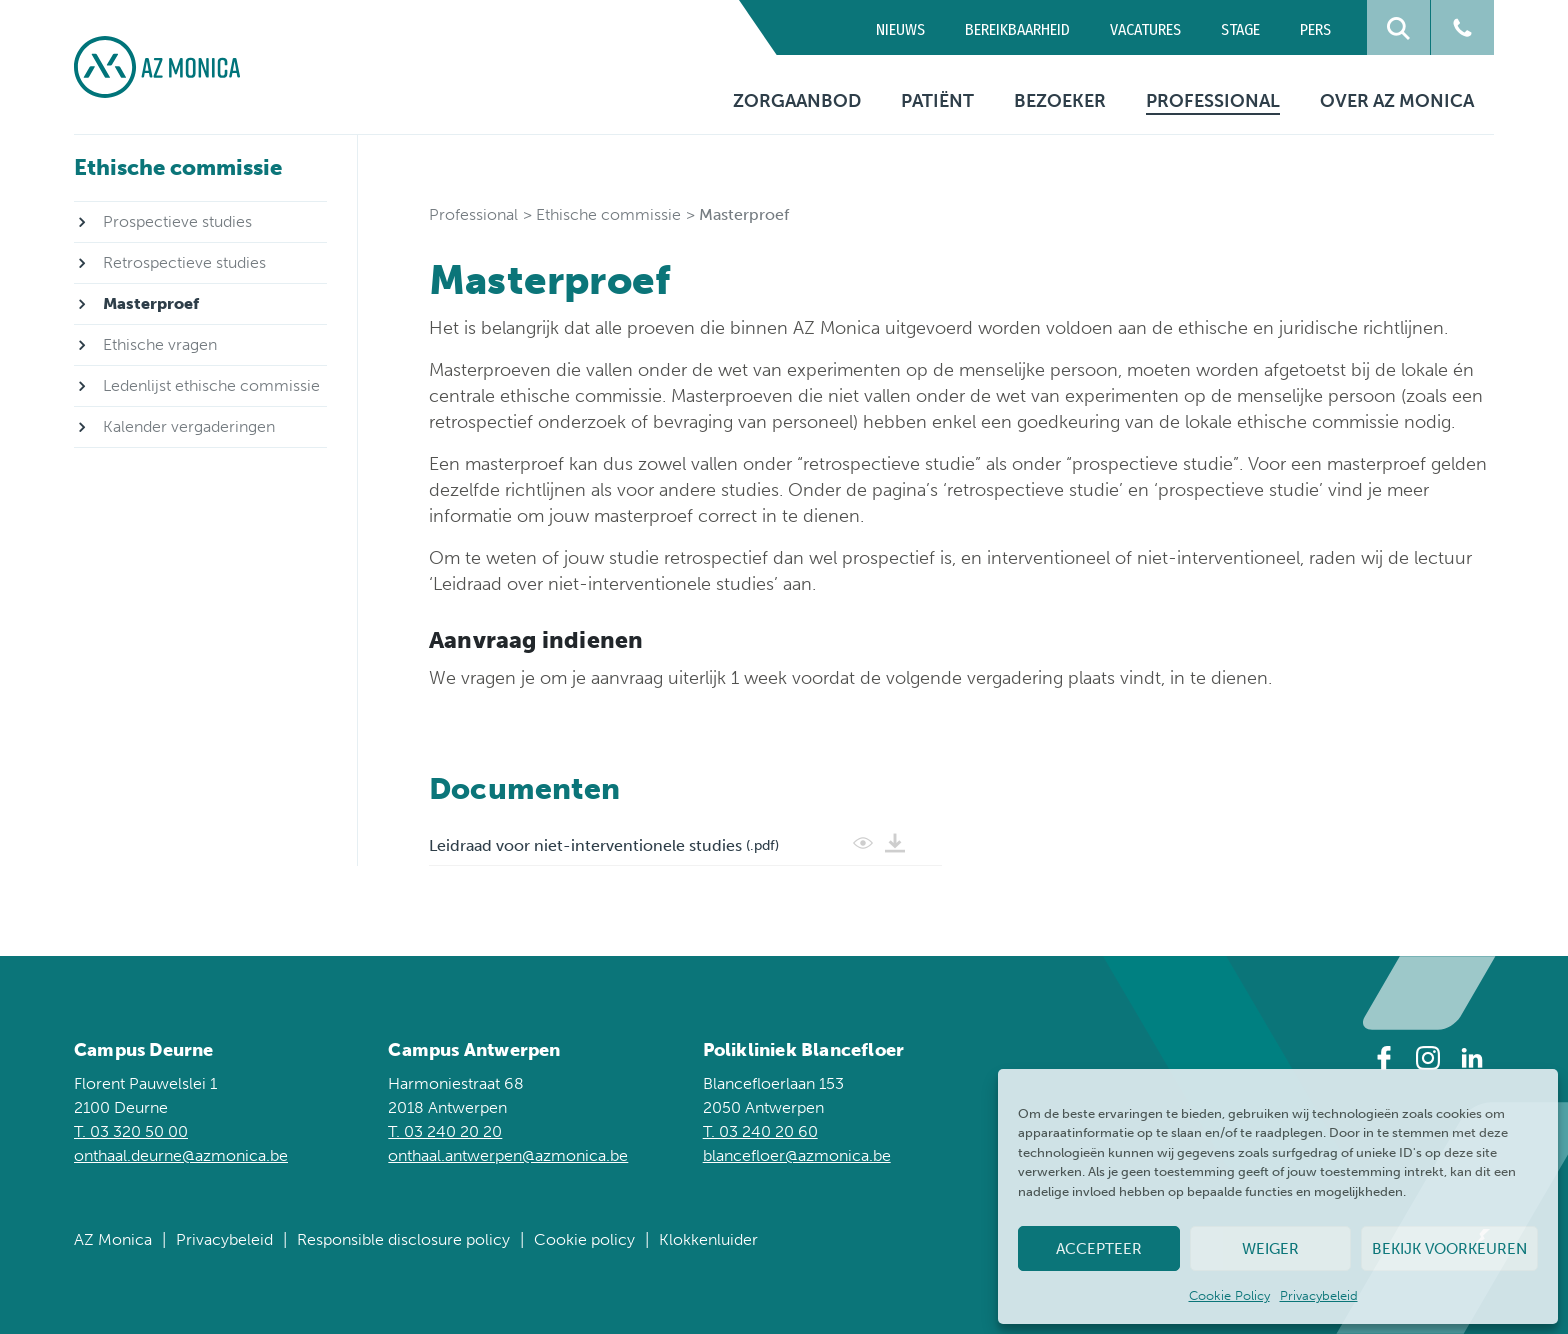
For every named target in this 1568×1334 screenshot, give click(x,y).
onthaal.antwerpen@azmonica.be (508, 1155)
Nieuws (900, 29)
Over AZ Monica (1397, 101)
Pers (1315, 29)
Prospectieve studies (177, 221)
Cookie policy (584, 1239)
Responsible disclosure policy (403, 1239)
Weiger (1270, 1249)
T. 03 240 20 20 (445, 1131)
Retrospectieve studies (184, 262)
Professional (1213, 101)
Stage (1240, 29)
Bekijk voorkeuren (1449, 1249)
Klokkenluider (708, 1239)
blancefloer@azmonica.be (797, 1155)
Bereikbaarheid (1017, 29)
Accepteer (1099, 1249)
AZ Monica (113, 1239)
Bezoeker (1060, 101)
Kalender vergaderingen (189, 426)
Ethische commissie (608, 214)
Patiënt (937, 101)
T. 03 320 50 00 (131, 1131)
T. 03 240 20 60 (760, 1131)
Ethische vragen (160, 344)
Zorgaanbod (797, 101)
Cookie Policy (1229, 1295)
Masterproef (151, 303)
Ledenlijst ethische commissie (211, 385)
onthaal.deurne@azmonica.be (181, 1155)
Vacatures (1145, 29)
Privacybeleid (1319, 1295)
